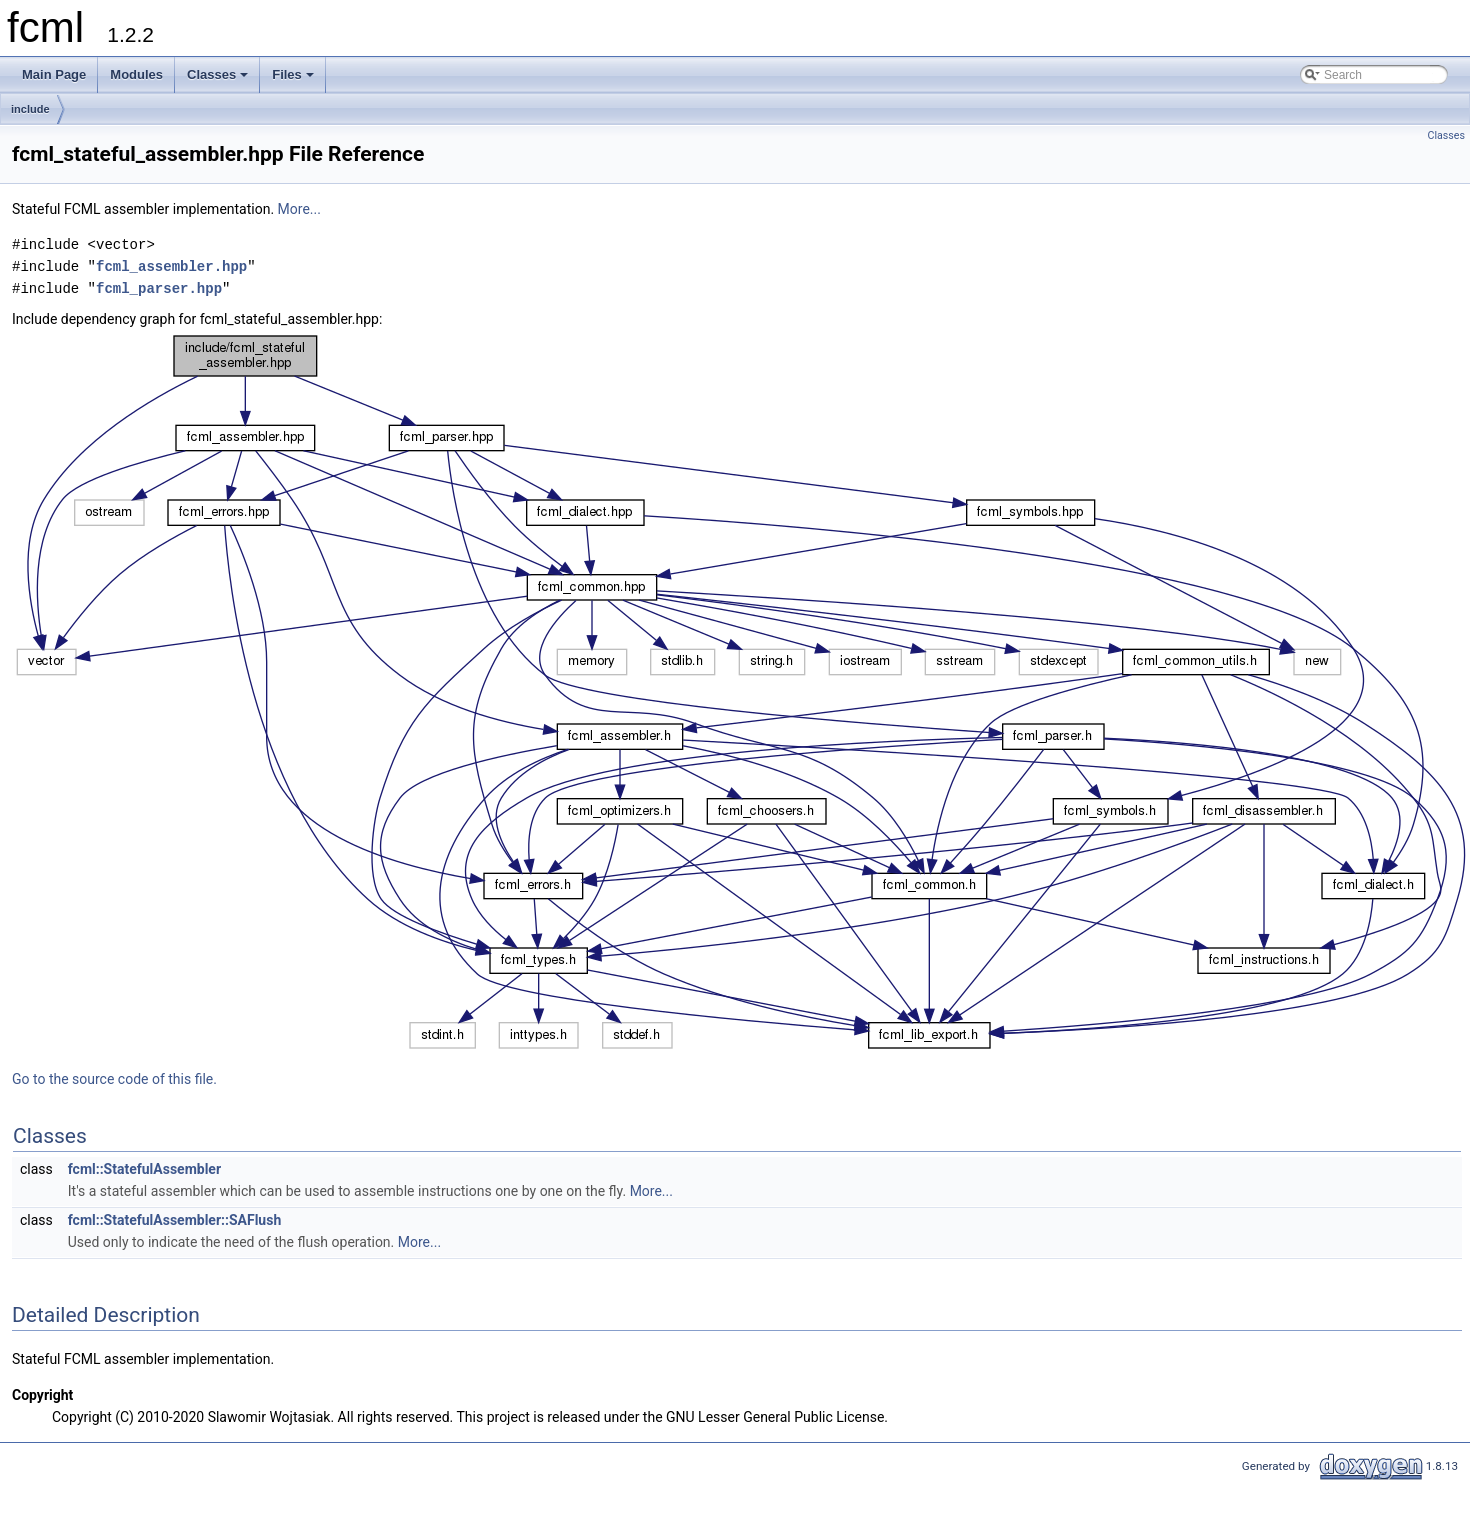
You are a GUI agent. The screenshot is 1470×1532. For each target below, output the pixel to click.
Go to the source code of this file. (114, 1079)
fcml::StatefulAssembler (144, 1169)
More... (299, 209)
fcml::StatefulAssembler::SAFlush (175, 1220)
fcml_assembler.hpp (171, 266)
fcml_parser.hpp (159, 288)
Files (294, 80)
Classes (219, 80)
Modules (136, 74)
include (30, 109)
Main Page (54, 74)
